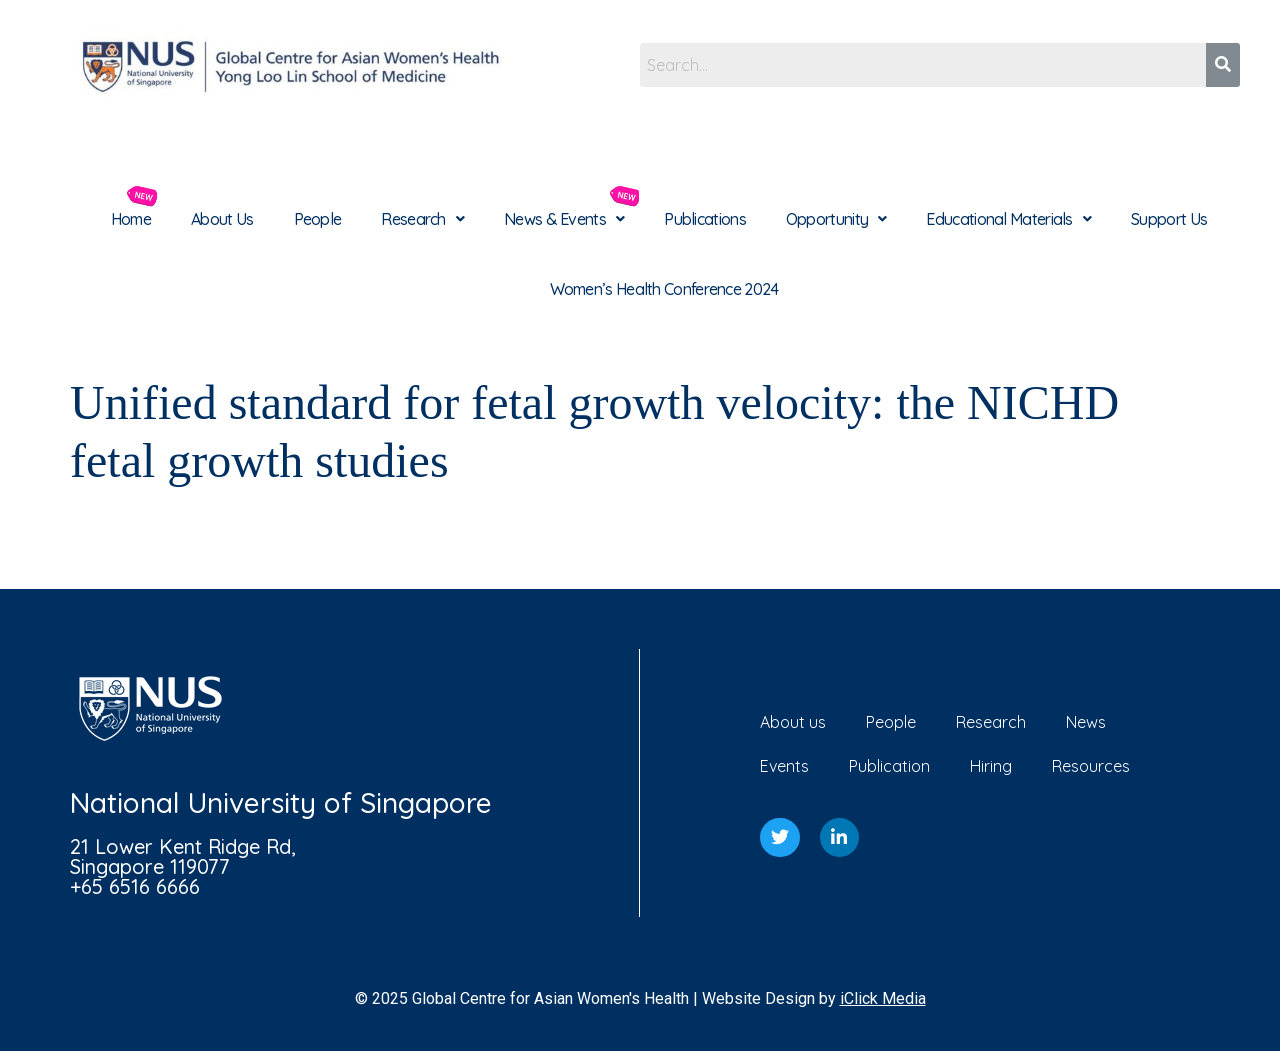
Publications (705, 219)
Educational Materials (1008, 219)
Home (131, 219)
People (318, 219)
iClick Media (883, 998)
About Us (222, 219)
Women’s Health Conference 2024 (664, 289)
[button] (422, 219)
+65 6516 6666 (135, 886)
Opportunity (836, 219)
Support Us (1169, 219)
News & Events (564, 219)
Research (422, 219)
